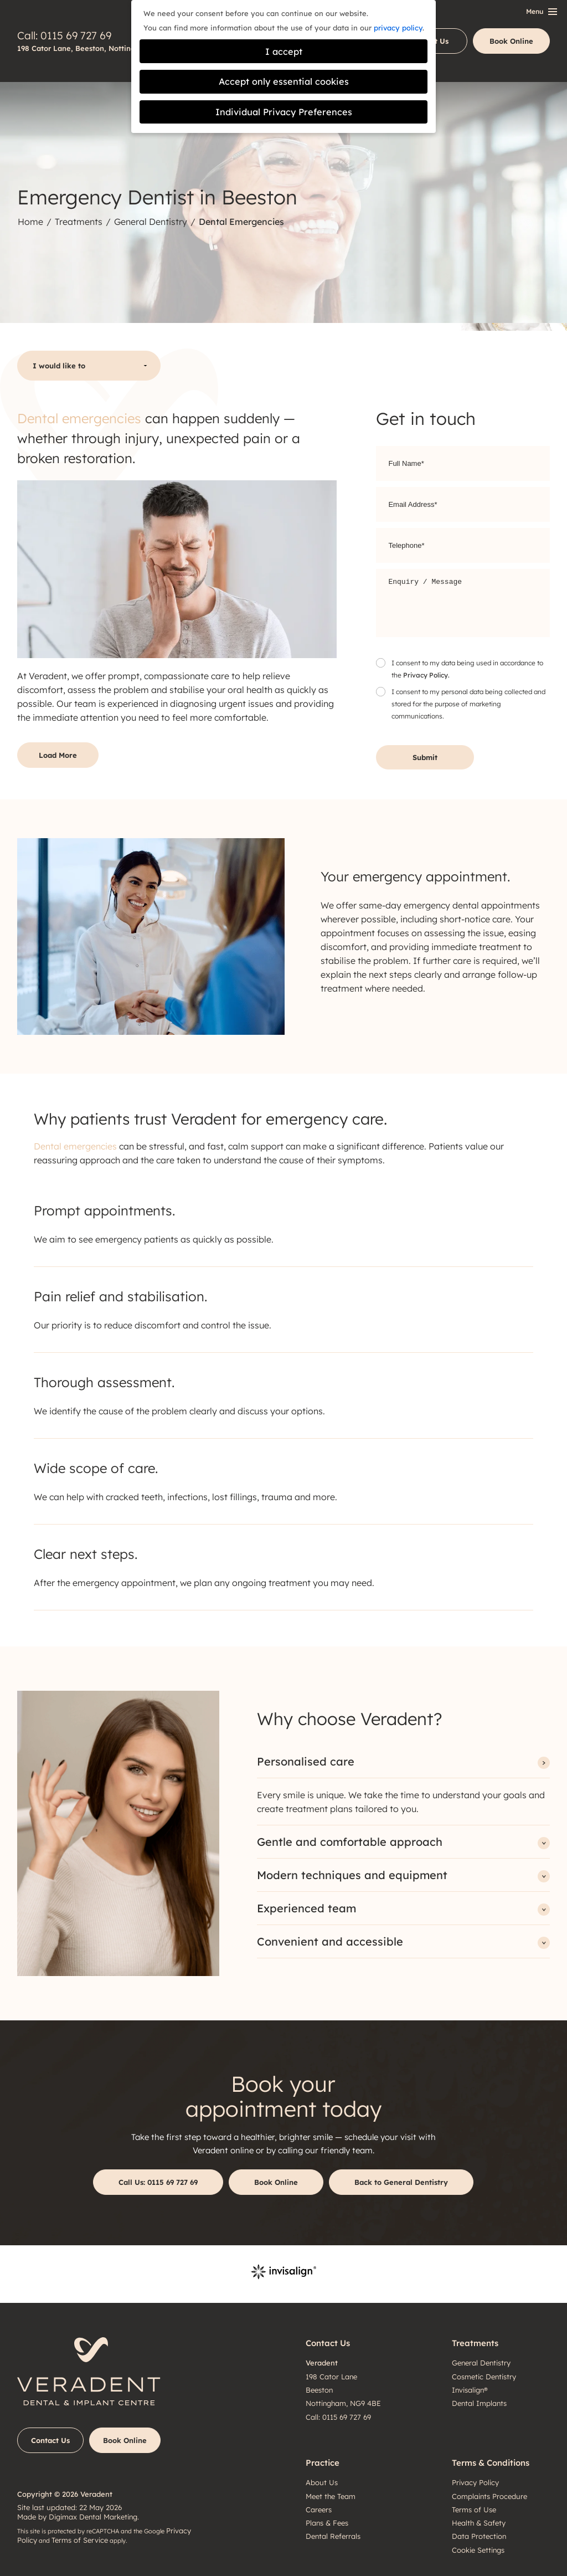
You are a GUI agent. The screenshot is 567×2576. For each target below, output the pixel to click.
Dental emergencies (79, 418)
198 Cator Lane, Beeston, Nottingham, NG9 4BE (102, 48)
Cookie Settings (478, 2550)
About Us (322, 2482)
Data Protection (479, 2536)
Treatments (78, 221)
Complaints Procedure (489, 2496)
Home (30, 221)
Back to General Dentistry (401, 2182)
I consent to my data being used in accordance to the (467, 670)
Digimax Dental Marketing (93, 2516)
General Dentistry (150, 221)
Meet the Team (330, 2496)
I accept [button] (283, 51)
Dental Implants (479, 2403)
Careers (319, 2509)
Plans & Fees (327, 2522)
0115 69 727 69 (75, 35)
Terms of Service (79, 2540)
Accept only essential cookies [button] (284, 81)
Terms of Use (474, 2509)
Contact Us (50, 2440)
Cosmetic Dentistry (484, 2376)
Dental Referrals (333, 2536)
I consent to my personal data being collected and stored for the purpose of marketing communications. (468, 703)
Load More (58, 755)
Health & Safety (479, 2522)
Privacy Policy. (426, 675)
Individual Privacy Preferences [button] (283, 111)
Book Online (511, 41)
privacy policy (398, 27)
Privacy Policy (475, 2482)
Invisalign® (470, 2389)
